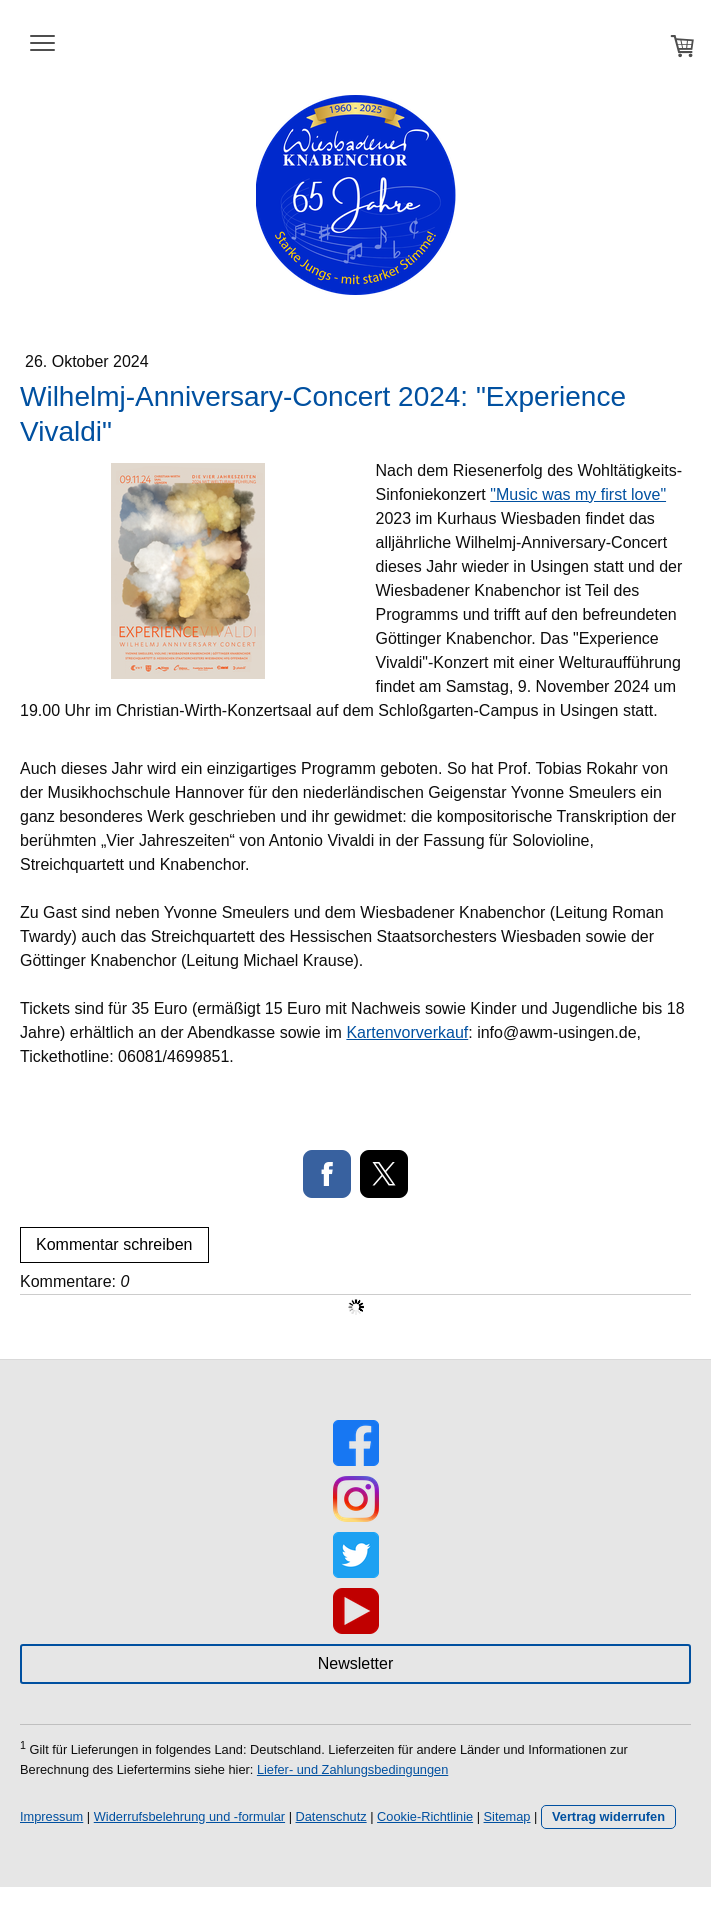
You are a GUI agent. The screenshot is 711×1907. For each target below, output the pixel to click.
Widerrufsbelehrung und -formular (189, 1816)
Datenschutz (331, 1816)
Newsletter (356, 1663)
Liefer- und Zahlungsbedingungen (352, 1769)
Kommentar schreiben (114, 1244)
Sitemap (507, 1816)
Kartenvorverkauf (407, 1032)
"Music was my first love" (578, 494)
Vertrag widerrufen (608, 1816)
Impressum (51, 1816)
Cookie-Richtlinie (425, 1816)
